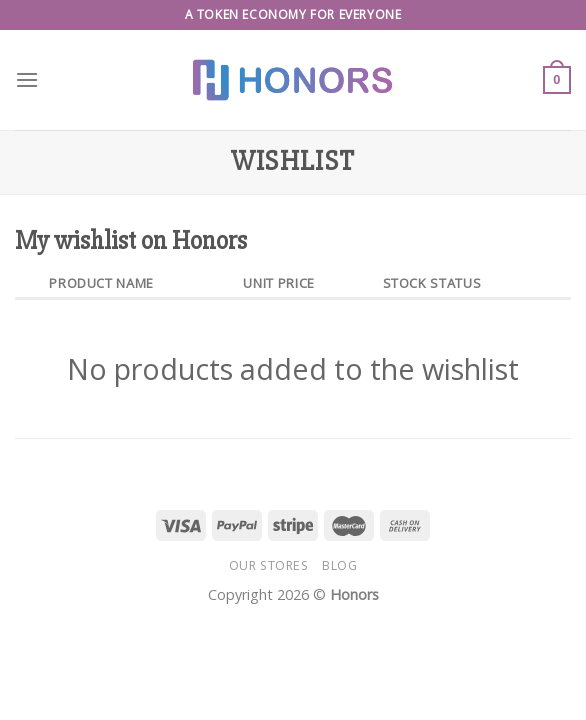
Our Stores (269, 565)
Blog (339, 565)
